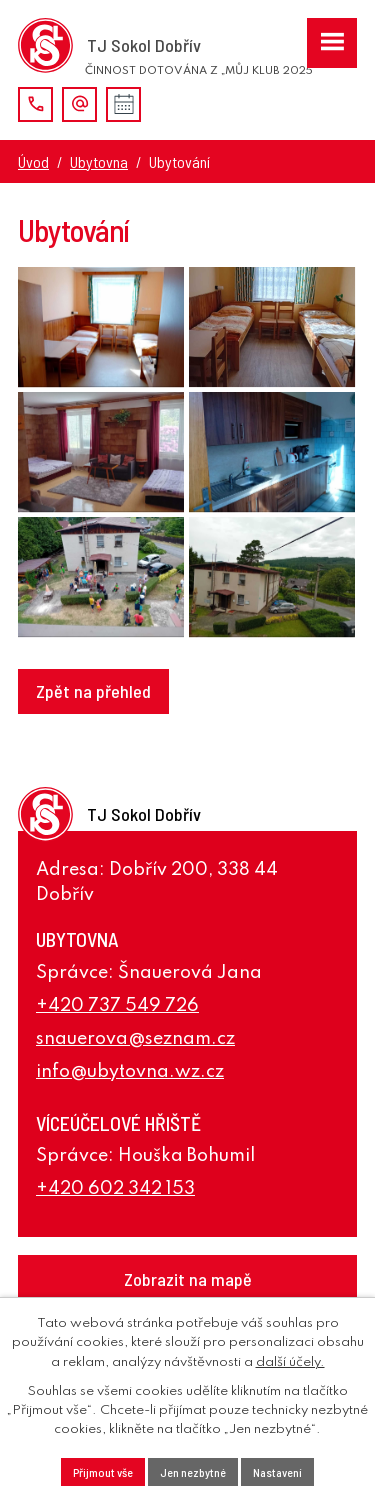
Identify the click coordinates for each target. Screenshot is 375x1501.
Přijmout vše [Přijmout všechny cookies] (103, 1472)
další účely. (290, 1362)
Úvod (33, 161)
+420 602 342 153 (115, 1189)
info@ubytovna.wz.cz (130, 1072)
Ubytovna (99, 161)
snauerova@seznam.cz (135, 1039)
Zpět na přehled (93, 691)
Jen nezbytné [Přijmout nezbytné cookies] (193, 1472)
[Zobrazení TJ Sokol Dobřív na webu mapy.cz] (187, 1279)
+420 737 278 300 (35, 104)
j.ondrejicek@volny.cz (79, 104)
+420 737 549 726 (117, 1006)
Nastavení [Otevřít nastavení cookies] (277, 1472)
